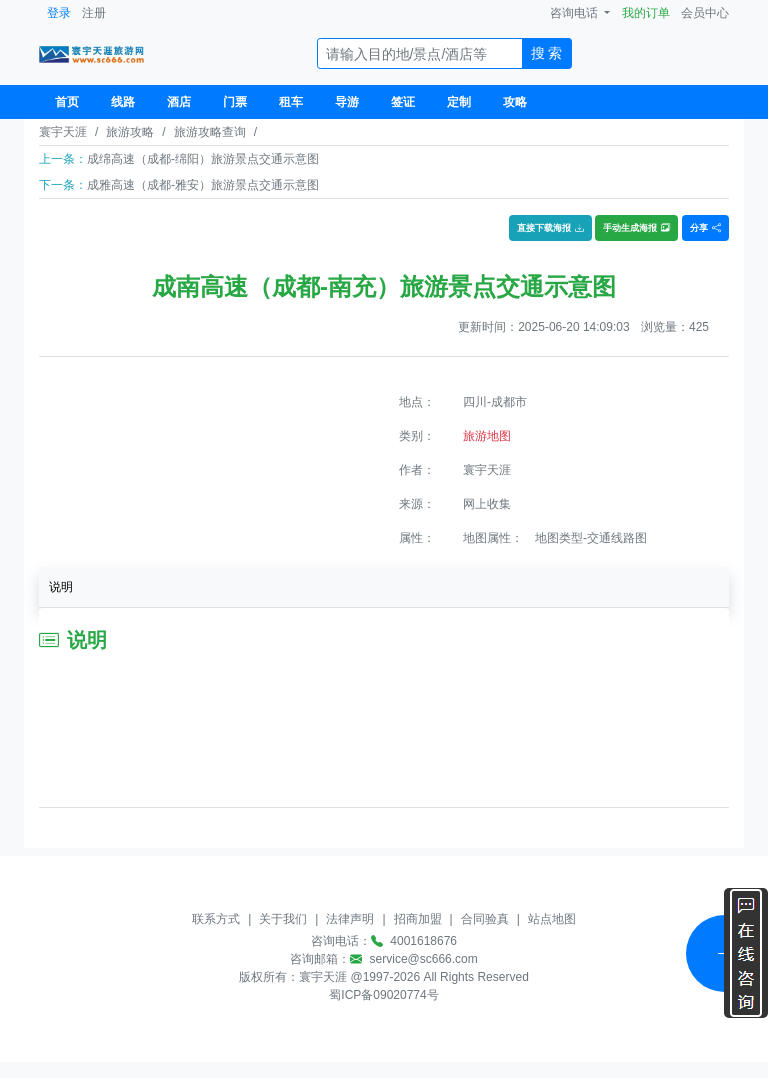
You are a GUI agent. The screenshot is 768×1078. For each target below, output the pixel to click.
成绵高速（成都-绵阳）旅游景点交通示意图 (203, 159)
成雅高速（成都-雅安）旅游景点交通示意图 (203, 185)
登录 (59, 13)
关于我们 (283, 919)
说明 (61, 587)
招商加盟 (418, 919)
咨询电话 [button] (575, 13)
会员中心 (705, 13)
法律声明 (350, 919)
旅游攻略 (130, 132)
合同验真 (485, 919)
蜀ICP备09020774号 (383, 995)
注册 (94, 13)
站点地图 (552, 919)
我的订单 (646, 13)
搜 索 (547, 53)
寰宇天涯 (63, 132)
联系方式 (216, 919)
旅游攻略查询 (210, 132)
